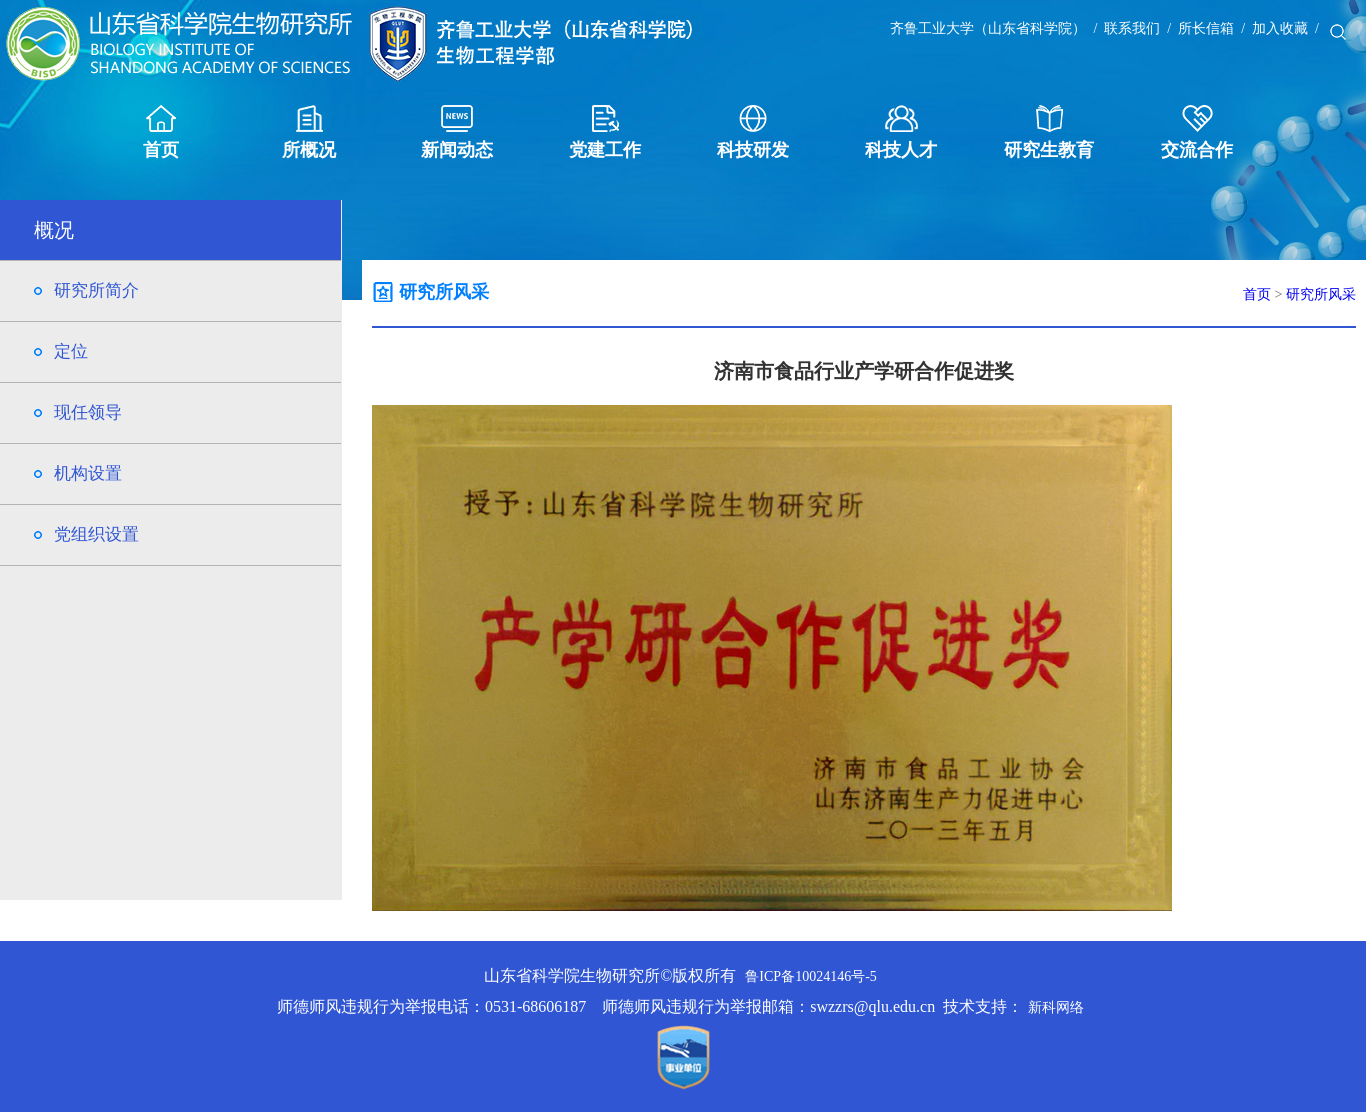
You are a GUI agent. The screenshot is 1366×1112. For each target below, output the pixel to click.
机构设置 (88, 473)
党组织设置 (96, 534)
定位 (71, 351)
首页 (161, 132)
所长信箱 (1206, 28)
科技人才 (901, 132)
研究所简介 (96, 290)
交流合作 (1197, 132)
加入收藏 (1280, 28)
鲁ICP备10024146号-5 (810, 976)
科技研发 (753, 132)
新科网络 (1056, 1007)
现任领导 (88, 412)
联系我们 (1132, 28)
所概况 (309, 132)
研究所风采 (1321, 294)
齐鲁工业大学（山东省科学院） (988, 28)
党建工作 (605, 132)
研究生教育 (1049, 132)
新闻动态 (457, 132)
